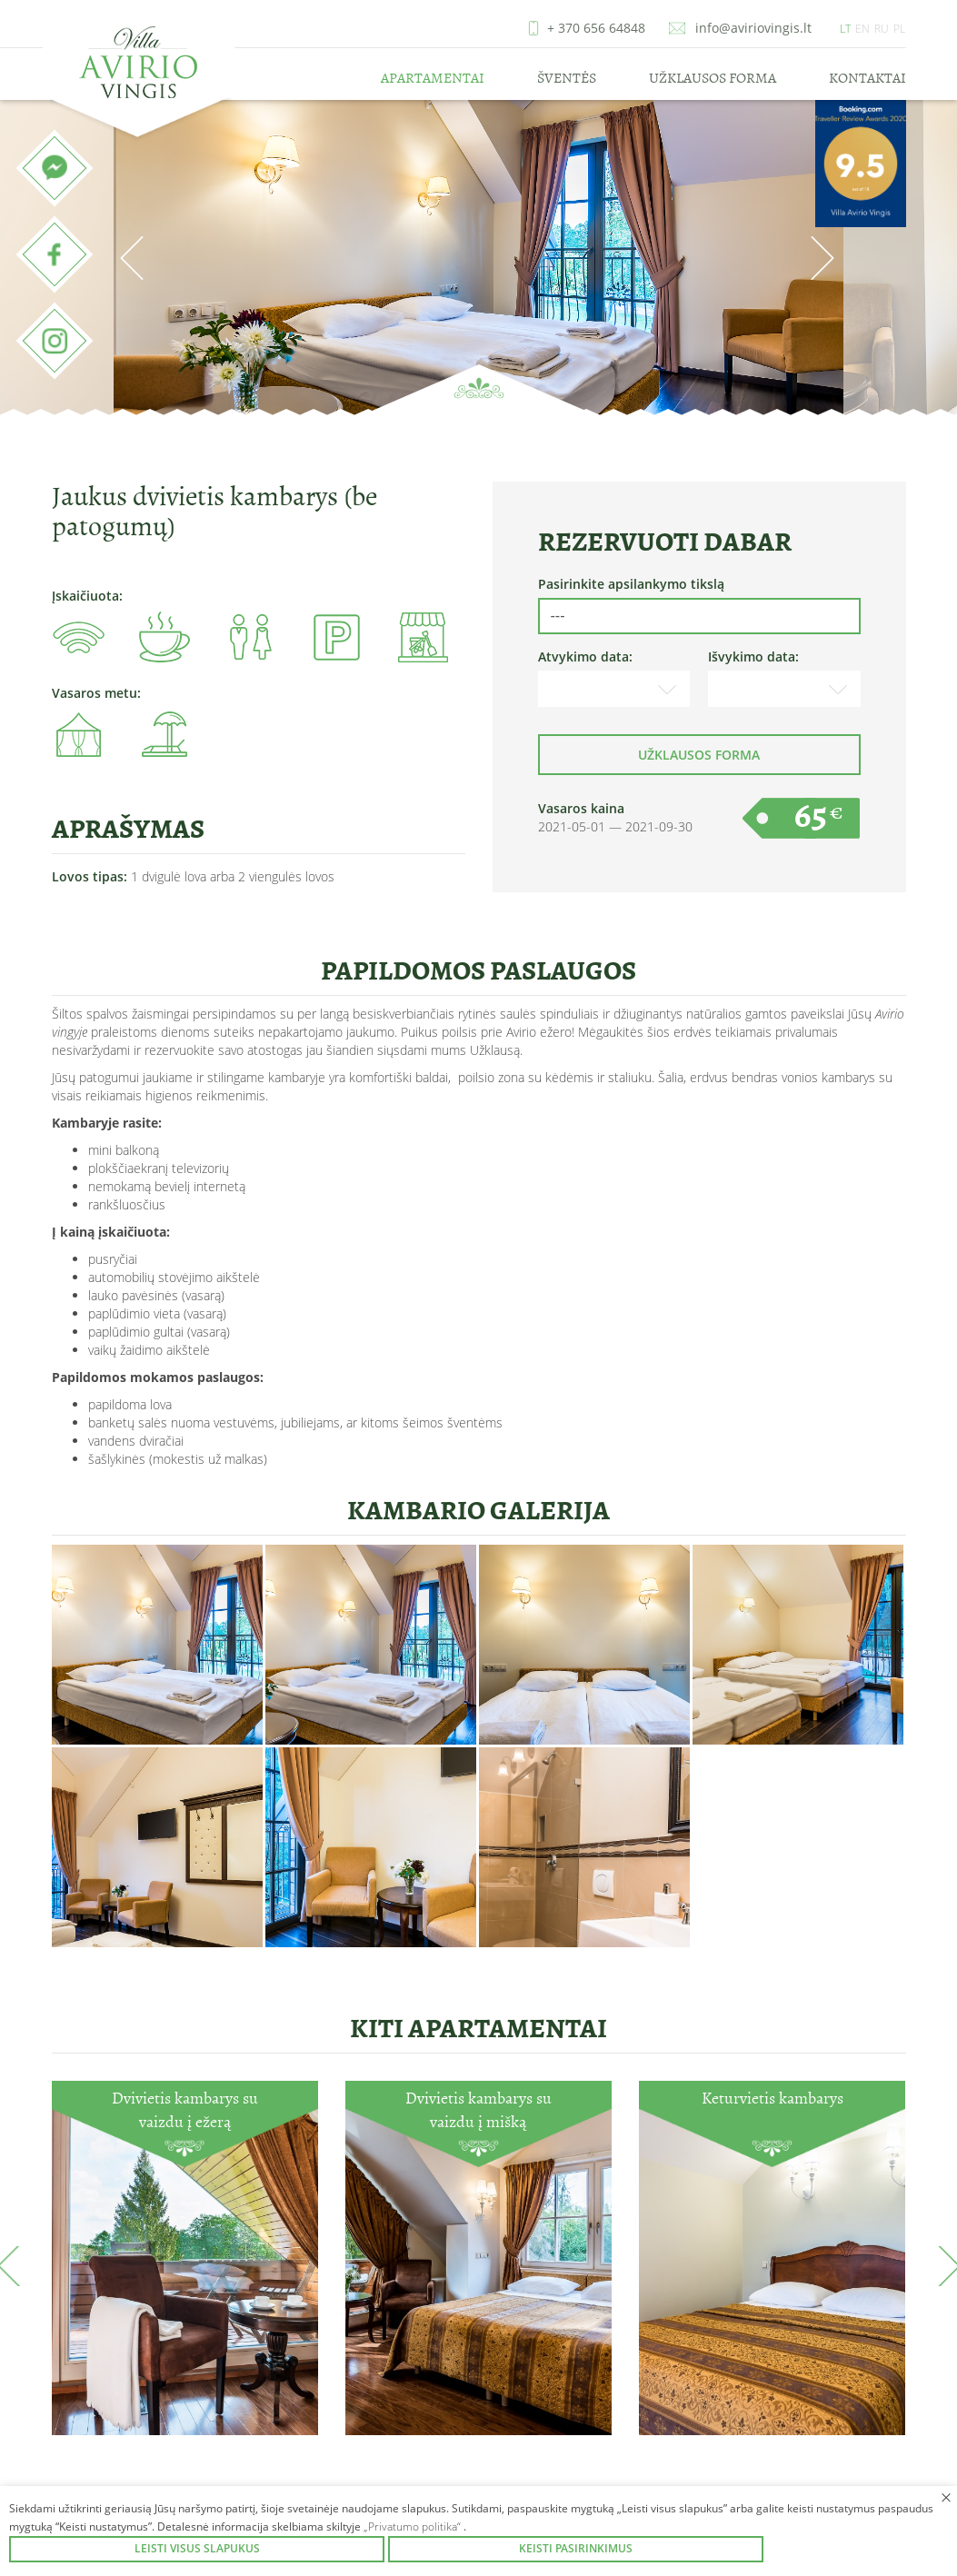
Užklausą (495, 1050)
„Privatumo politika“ (414, 2526)
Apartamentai (432, 78)
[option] (478, 259)
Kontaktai (867, 78)
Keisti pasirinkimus (576, 2548)
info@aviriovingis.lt (753, 27)
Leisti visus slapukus (197, 2548)
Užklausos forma (712, 78)
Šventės (566, 78)
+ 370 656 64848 (596, 27)
